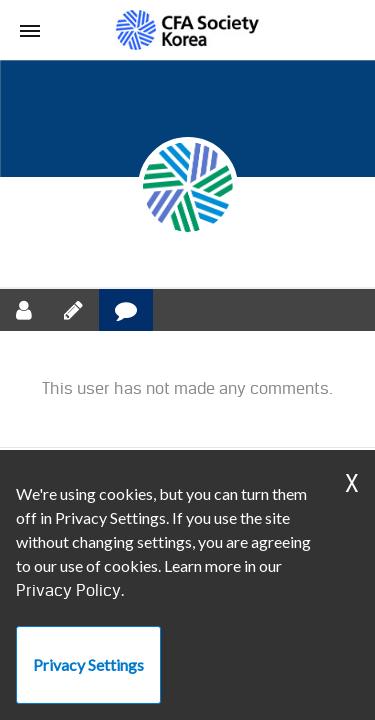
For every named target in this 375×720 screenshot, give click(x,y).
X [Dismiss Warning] (352, 483)
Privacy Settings (88, 664)
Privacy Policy (68, 590)
